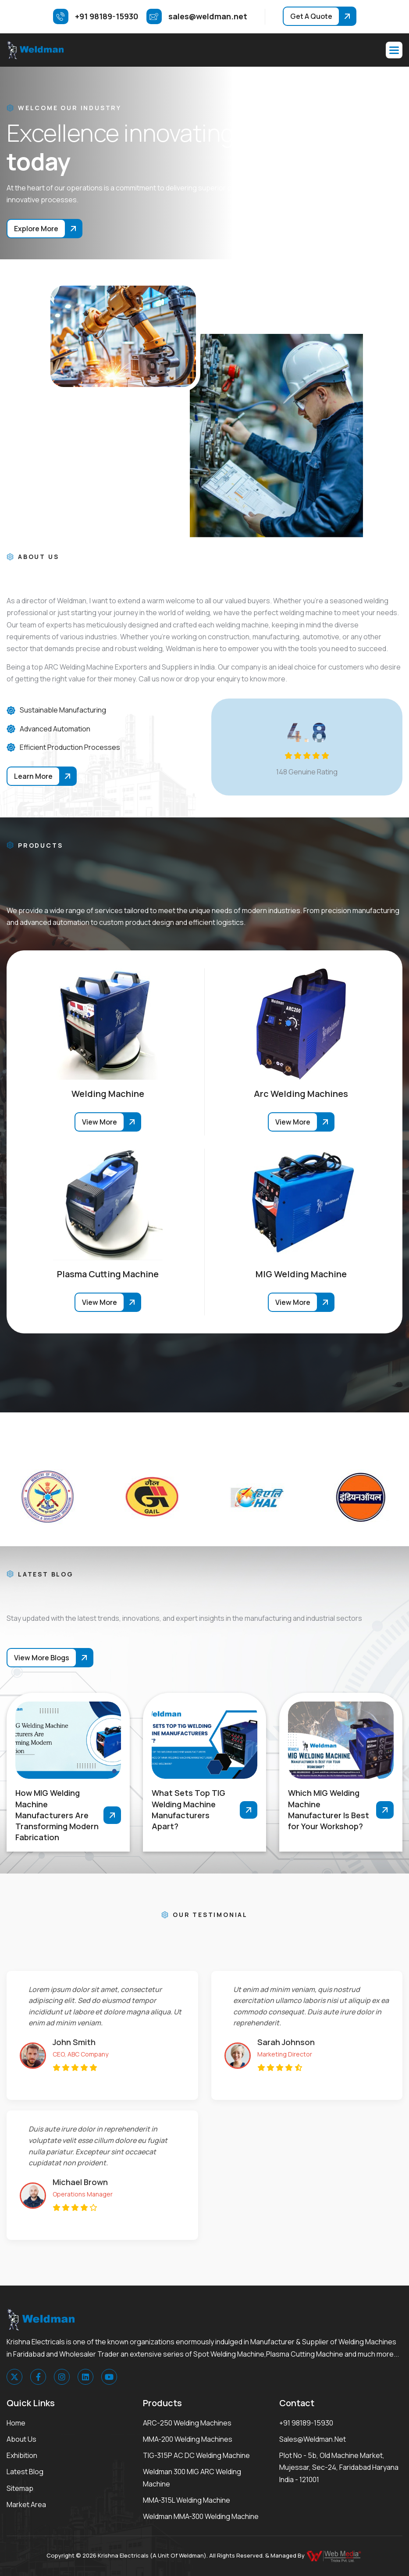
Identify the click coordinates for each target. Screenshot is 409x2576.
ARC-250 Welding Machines (187, 2423)
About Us (21, 2439)
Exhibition (22, 2455)
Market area (26, 2504)
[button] (394, 50)
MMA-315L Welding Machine (186, 2500)
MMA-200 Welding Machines (187, 2439)
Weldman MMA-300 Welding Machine (201, 2516)
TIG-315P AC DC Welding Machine (196, 2455)
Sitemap (20, 2488)
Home (16, 2423)
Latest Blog (25, 2471)
